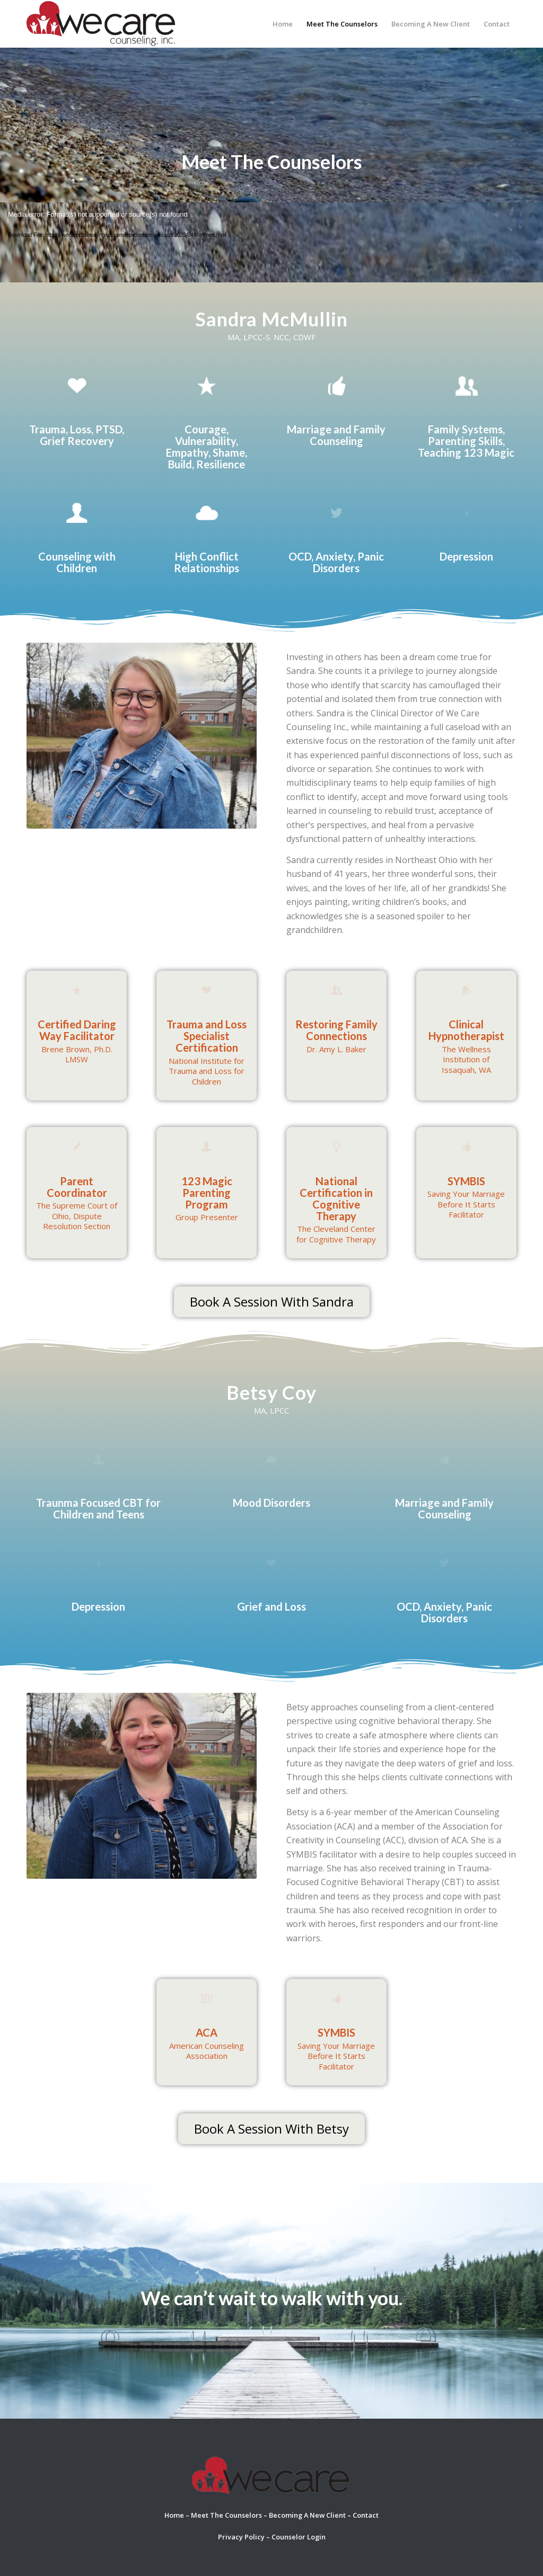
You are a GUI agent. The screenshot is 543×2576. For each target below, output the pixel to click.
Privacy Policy (241, 2537)
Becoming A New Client (307, 2515)
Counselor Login (299, 2537)
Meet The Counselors (226, 2515)
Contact (366, 2515)
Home (174, 2515)
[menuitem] (283, 24)
